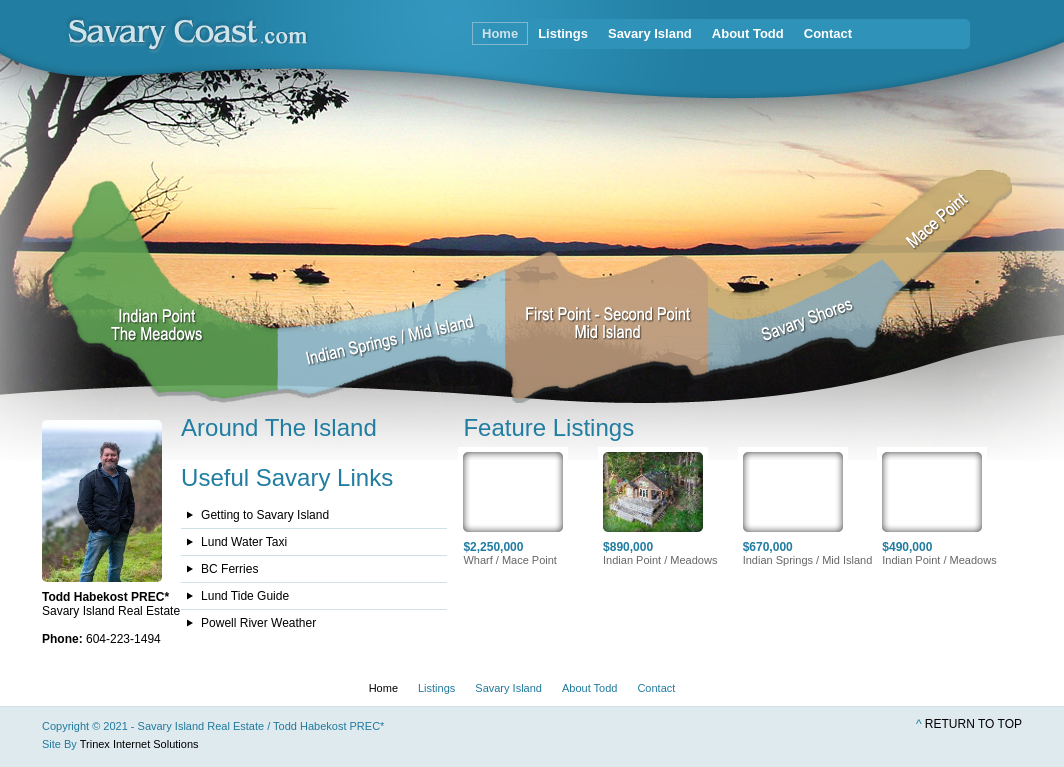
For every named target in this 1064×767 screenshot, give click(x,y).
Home (500, 33)
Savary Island (650, 33)
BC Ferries (229, 569)
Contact (828, 33)
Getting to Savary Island (265, 515)
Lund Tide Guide (245, 596)
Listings (563, 33)
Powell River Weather (258, 623)
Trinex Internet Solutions (139, 744)
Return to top (973, 724)
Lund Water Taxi (244, 542)
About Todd (748, 33)
